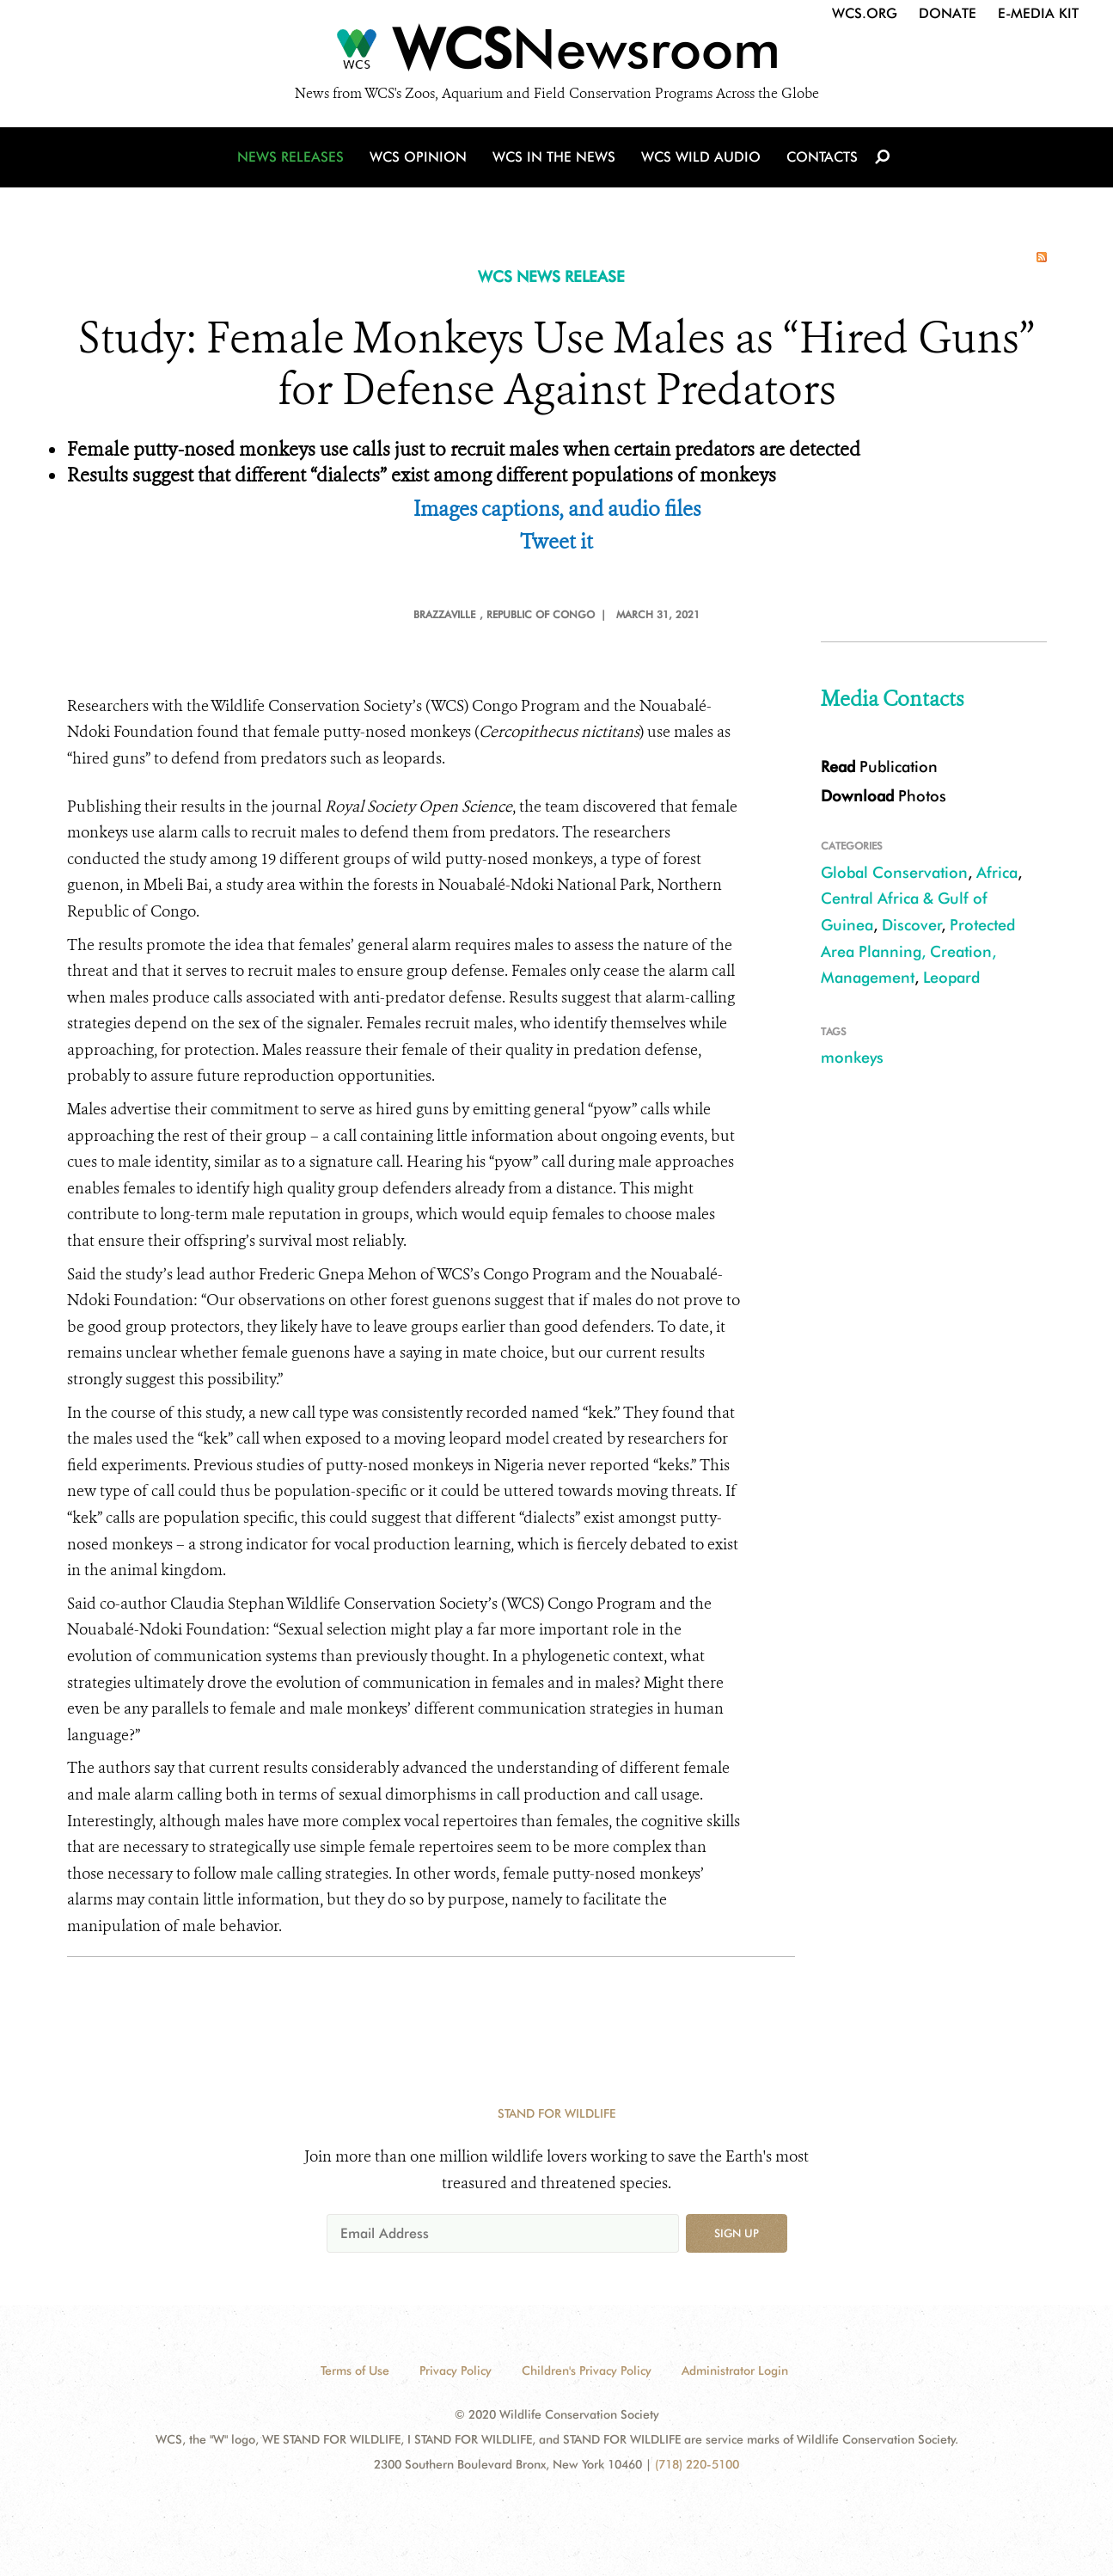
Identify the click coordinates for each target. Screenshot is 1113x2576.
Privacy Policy (455, 2370)
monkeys (852, 1057)
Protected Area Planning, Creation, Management (918, 951)
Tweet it (556, 541)
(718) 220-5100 (697, 2464)
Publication (879, 766)
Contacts (822, 157)
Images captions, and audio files (556, 509)
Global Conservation (894, 872)
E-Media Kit (1038, 13)
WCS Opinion (418, 157)
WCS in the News (553, 157)
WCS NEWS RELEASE (551, 276)
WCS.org (864, 13)
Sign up (736, 2233)
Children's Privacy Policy (586, 2370)
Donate (947, 13)
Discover (912, 925)
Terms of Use (355, 2370)
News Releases (290, 157)
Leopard (951, 977)
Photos (883, 796)
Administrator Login (735, 2370)
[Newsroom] (556, 53)
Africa (997, 872)
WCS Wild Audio (701, 157)
